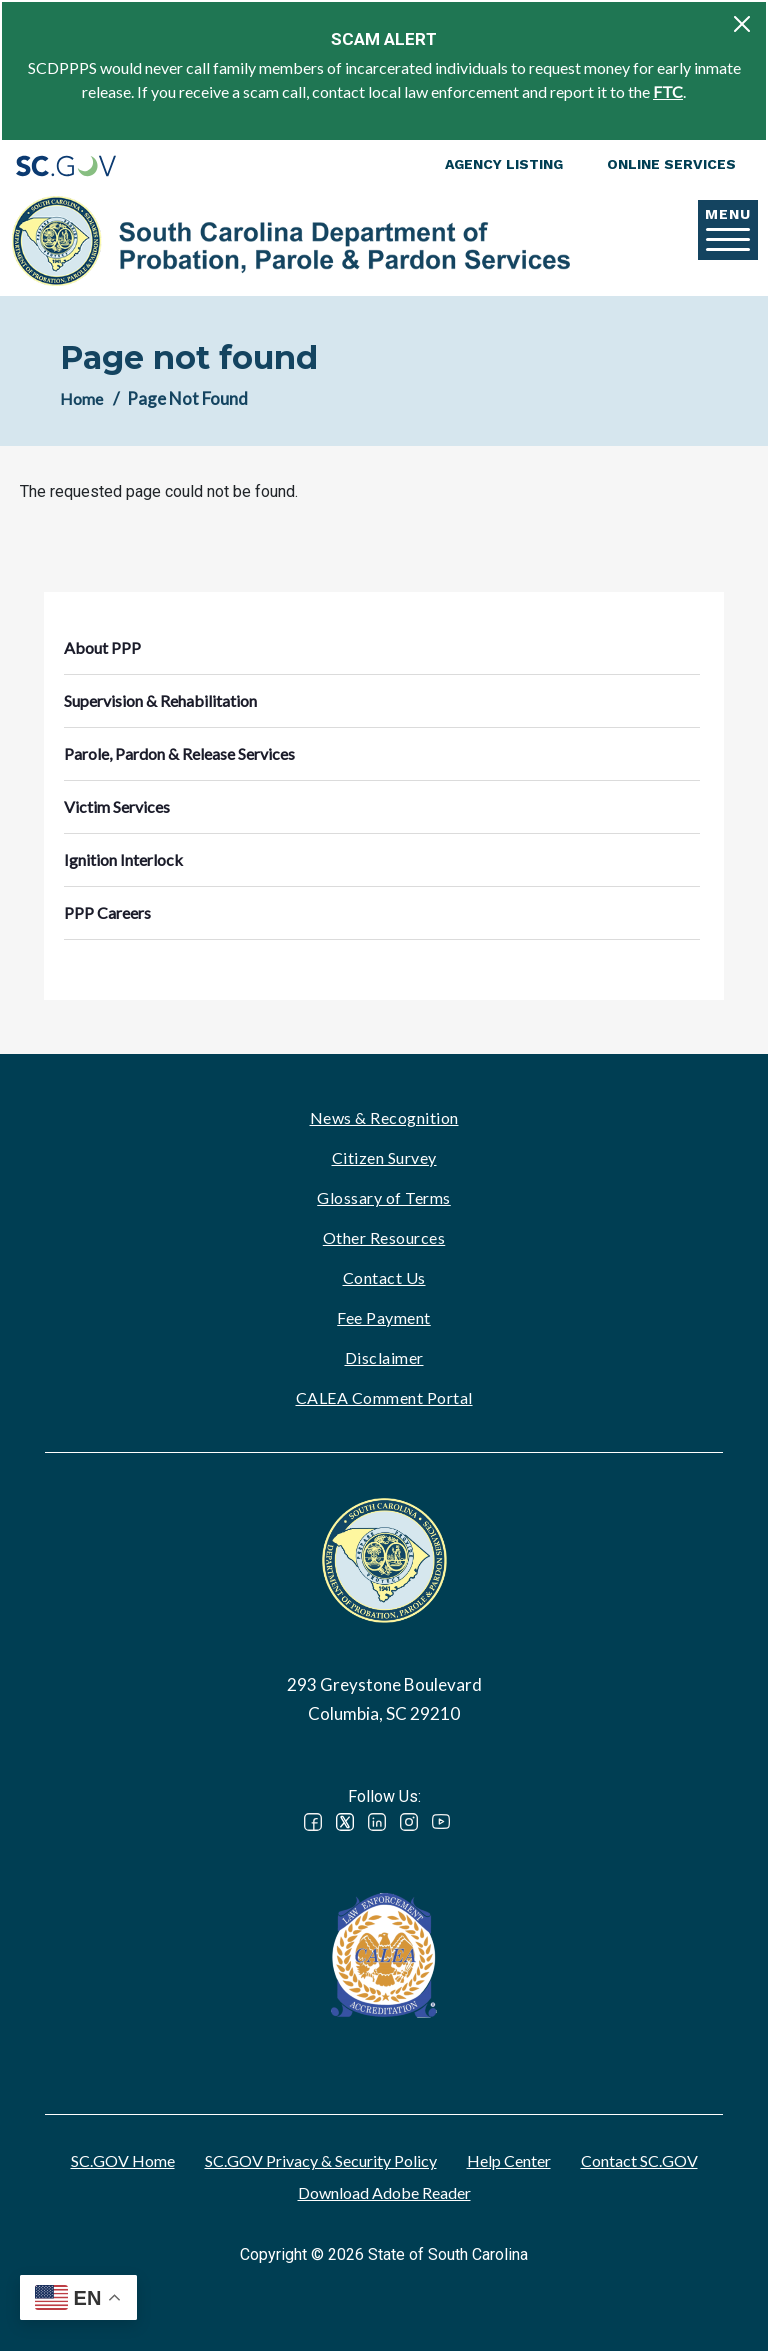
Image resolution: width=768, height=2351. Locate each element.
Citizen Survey (384, 1157)
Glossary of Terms (384, 1197)
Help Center (509, 2160)
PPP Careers (107, 912)
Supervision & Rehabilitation (160, 700)
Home (81, 398)
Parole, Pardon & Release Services (179, 753)
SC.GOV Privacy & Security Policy (321, 2160)
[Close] (742, 24)
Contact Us (384, 1277)
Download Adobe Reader (384, 2192)
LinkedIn (377, 1822)
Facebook (313, 1822)
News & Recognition (384, 1117)
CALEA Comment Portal (384, 1397)
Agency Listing (504, 164)
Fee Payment (384, 1317)
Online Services (671, 164)
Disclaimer (384, 1357)
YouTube (441, 1822)
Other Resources (384, 1237)
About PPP (102, 647)
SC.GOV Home (123, 2160)
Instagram (409, 1822)
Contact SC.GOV (639, 2160)
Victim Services (117, 806)
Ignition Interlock (123, 859)
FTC (668, 91)
